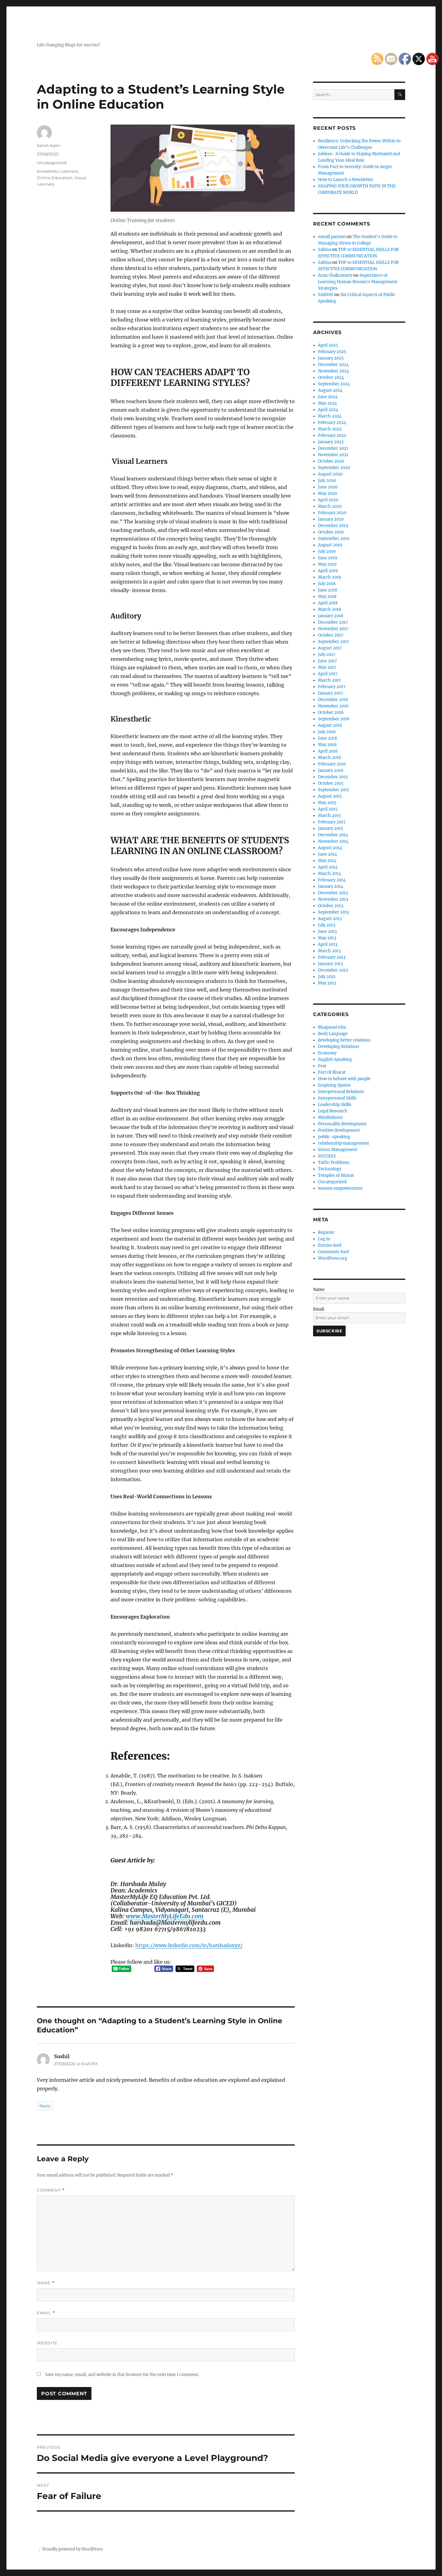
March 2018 (329, 609)
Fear (322, 1066)
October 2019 (331, 532)
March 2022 (330, 429)
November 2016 (333, 706)
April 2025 (328, 345)
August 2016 (330, 725)
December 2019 (333, 525)
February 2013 (331, 957)
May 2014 (327, 860)
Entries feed (329, 1245)
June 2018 (327, 590)
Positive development (339, 1130)
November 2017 (333, 628)
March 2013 (329, 950)
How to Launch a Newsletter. (346, 179)
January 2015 (330, 828)
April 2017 (328, 673)
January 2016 (330, 770)
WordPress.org (332, 1258)
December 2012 (333, 970)
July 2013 (326, 925)
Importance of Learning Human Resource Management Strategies (357, 282)
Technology (329, 1169)
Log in (324, 1239)
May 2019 (327, 564)
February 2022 (332, 435)
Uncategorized (52, 162)
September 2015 (333, 789)
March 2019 (329, 577)
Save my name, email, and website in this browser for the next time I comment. (122, 2374)
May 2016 (327, 744)
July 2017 (326, 654)
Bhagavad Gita (332, 1027)
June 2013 (327, 931)
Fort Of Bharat (332, 1072)
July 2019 (327, 551)
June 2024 (328, 396)
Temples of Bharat (336, 1175)
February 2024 (332, 422)
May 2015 (327, 802)
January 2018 (330, 615)
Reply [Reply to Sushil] (45, 2105)
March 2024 (330, 416)
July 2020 (327, 480)
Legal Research (332, 1111)
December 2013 (333, 892)
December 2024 (333, 364)
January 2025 (331, 358)
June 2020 (328, 487)
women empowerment (340, 1188)
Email (46, 2313)
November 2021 (333, 454)
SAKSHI (325, 294)
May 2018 (327, 596)
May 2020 (327, 493)
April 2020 (328, 499)
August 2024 (330, 390)
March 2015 (329, 815)
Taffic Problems (333, 1162)
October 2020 (331, 461)
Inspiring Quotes (334, 1085)
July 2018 (326, 583)
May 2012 (327, 983)
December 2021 (333, 448)
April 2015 (328, 809)
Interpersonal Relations (341, 1091)
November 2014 (333, 841)
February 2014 (332, 880)
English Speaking (335, 1059)
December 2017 (333, 622)
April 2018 (328, 603)
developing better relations (344, 1040)
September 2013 (333, 912)
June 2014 (327, 854)
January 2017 (330, 693)
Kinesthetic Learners (57, 171)
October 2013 (330, 905)
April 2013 (327, 944)
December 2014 (333, 834)
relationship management (343, 1143)
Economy (327, 1053)
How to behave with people (344, 1078)
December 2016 (333, 699)
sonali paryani (332, 236)
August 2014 (330, 847)
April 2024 (328, 409)
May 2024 (327, 403)
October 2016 (331, 712)
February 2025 (332, 351)
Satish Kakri (48, 145)
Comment (51, 2190)
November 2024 (333, 371)
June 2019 (327, 557)
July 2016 (327, 731)
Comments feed (333, 1251)
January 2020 (331, 519)
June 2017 (327, 661)
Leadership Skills (334, 1104)
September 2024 (334, 384)
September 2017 (333, 641)
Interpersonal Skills (337, 1098)
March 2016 (329, 757)
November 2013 (333, 899)
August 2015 (330, 796)
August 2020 (330, 474)
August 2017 (330, 648)
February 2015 (332, 822)
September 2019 (334, 538)
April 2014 (328, 867)
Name (46, 2282)
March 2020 (330, 506)
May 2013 (327, 938)
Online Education (54, 177)
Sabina (324, 249)
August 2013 (330, 918)
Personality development (342, 1123)
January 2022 (331, 442)
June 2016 (327, 738)
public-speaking (334, 1136)
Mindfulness (330, 1117)
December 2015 (333, 777)
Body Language (333, 1033)
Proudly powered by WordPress (72, 2549)
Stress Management (337, 1149)
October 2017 (330, 635)
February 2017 (332, 686)
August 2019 (330, 545)
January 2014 (330, 886)
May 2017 (327, 667)
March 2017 (329, 680)
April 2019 (328, 570)
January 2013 (330, 963)
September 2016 (334, 719)
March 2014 (329, 873)
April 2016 (328, 751)
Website (47, 2342)
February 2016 (332, 764)
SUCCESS (327, 1156)
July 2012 (326, 976)
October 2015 (330, 783)
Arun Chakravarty (335, 275)
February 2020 (332, 512)
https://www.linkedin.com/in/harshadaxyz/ (188, 1945)
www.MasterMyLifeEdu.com (165, 1916)
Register (326, 1232)
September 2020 (334, 467)
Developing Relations (338, 1046)
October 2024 (331, 377)
